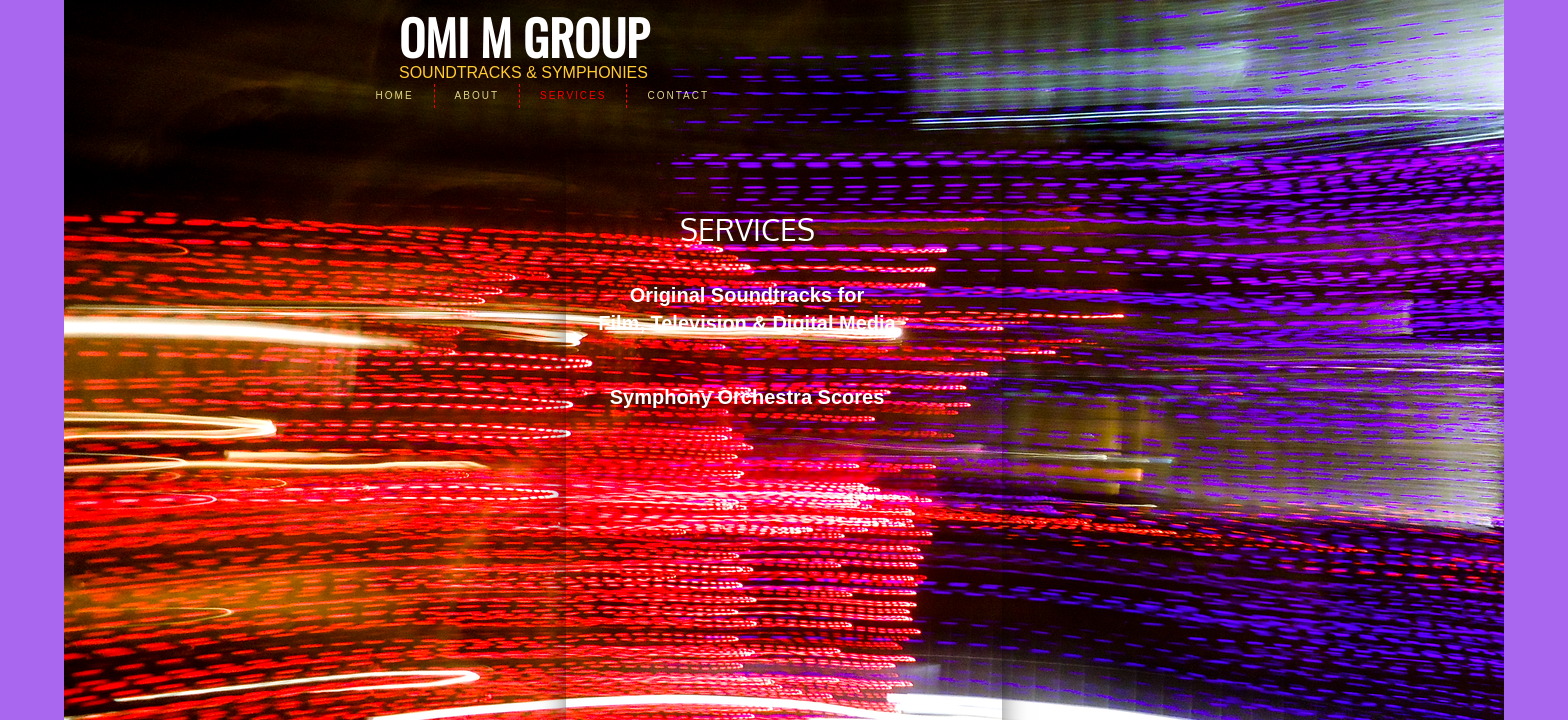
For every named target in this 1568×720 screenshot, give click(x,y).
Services (573, 95)
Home (395, 95)
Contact (678, 95)
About (477, 95)
